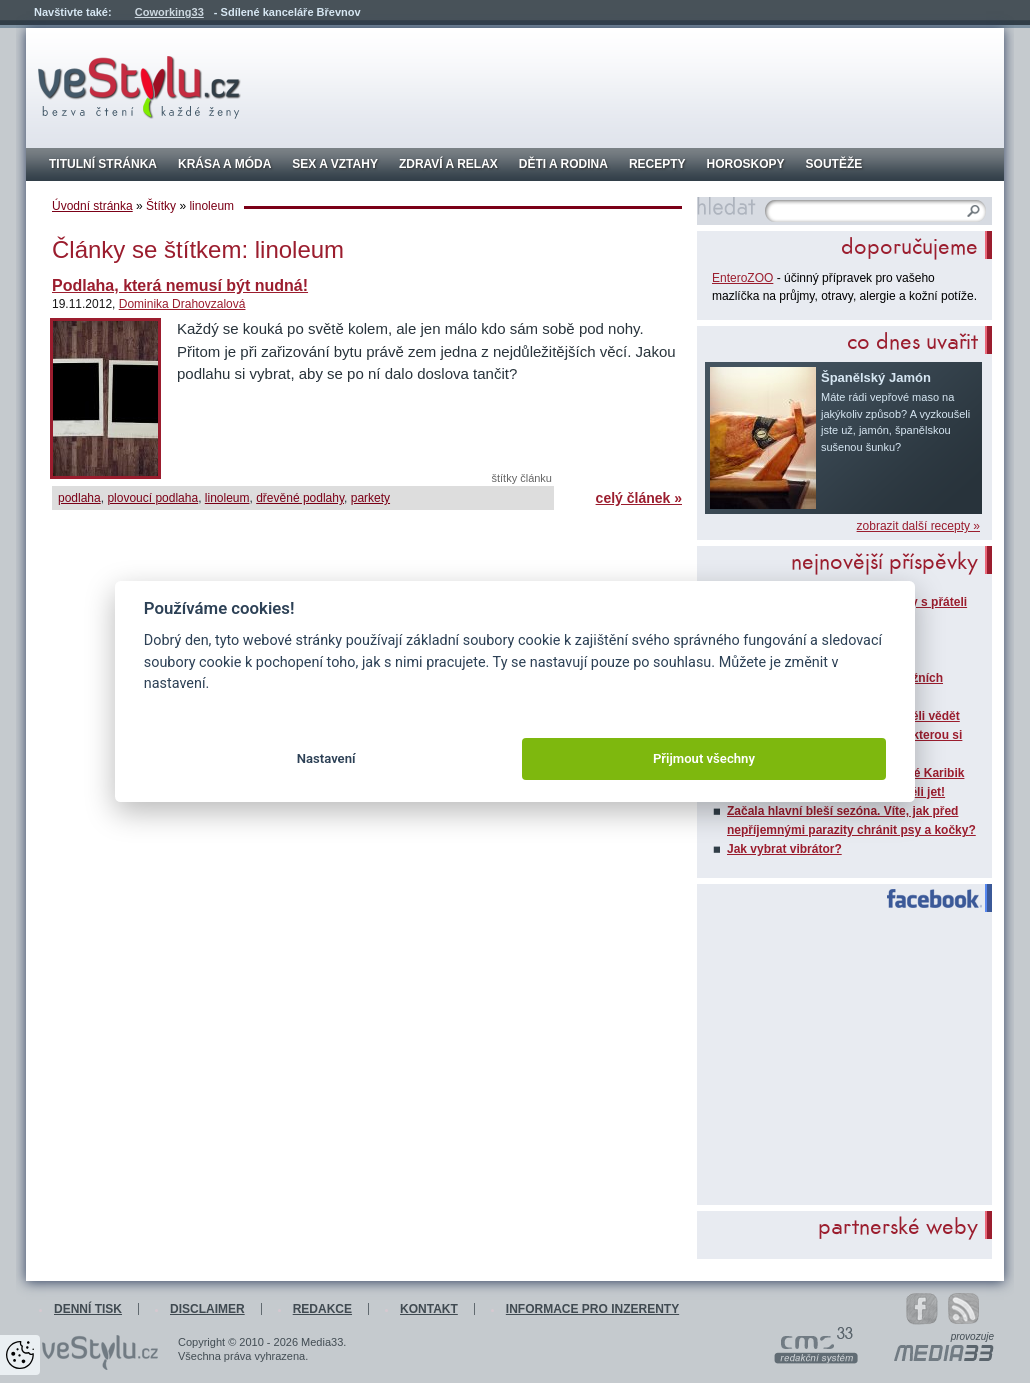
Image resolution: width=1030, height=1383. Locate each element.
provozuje (972, 1337)
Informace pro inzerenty (592, 1309)
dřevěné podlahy (300, 498)
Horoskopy (746, 164)
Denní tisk (88, 1309)
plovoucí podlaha (152, 498)
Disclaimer (207, 1309)
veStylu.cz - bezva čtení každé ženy (139, 87)
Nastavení (326, 758)
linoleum (227, 498)
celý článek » (639, 498)
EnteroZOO (742, 278)
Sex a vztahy (335, 164)
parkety (370, 498)
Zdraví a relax (448, 164)
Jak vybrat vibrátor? (784, 849)
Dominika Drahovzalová (182, 304)
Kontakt (429, 1309)
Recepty (657, 164)
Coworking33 (169, 12)
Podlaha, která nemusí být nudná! (180, 285)
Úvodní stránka (92, 206)
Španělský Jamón (876, 377)
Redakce (322, 1309)
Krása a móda (224, 164)
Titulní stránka (103, 164)
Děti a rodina (563, 164)
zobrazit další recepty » (918, 526)
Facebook (925, 899)
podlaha (79, 498)
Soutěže (834, 164)
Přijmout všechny (704, 758)
